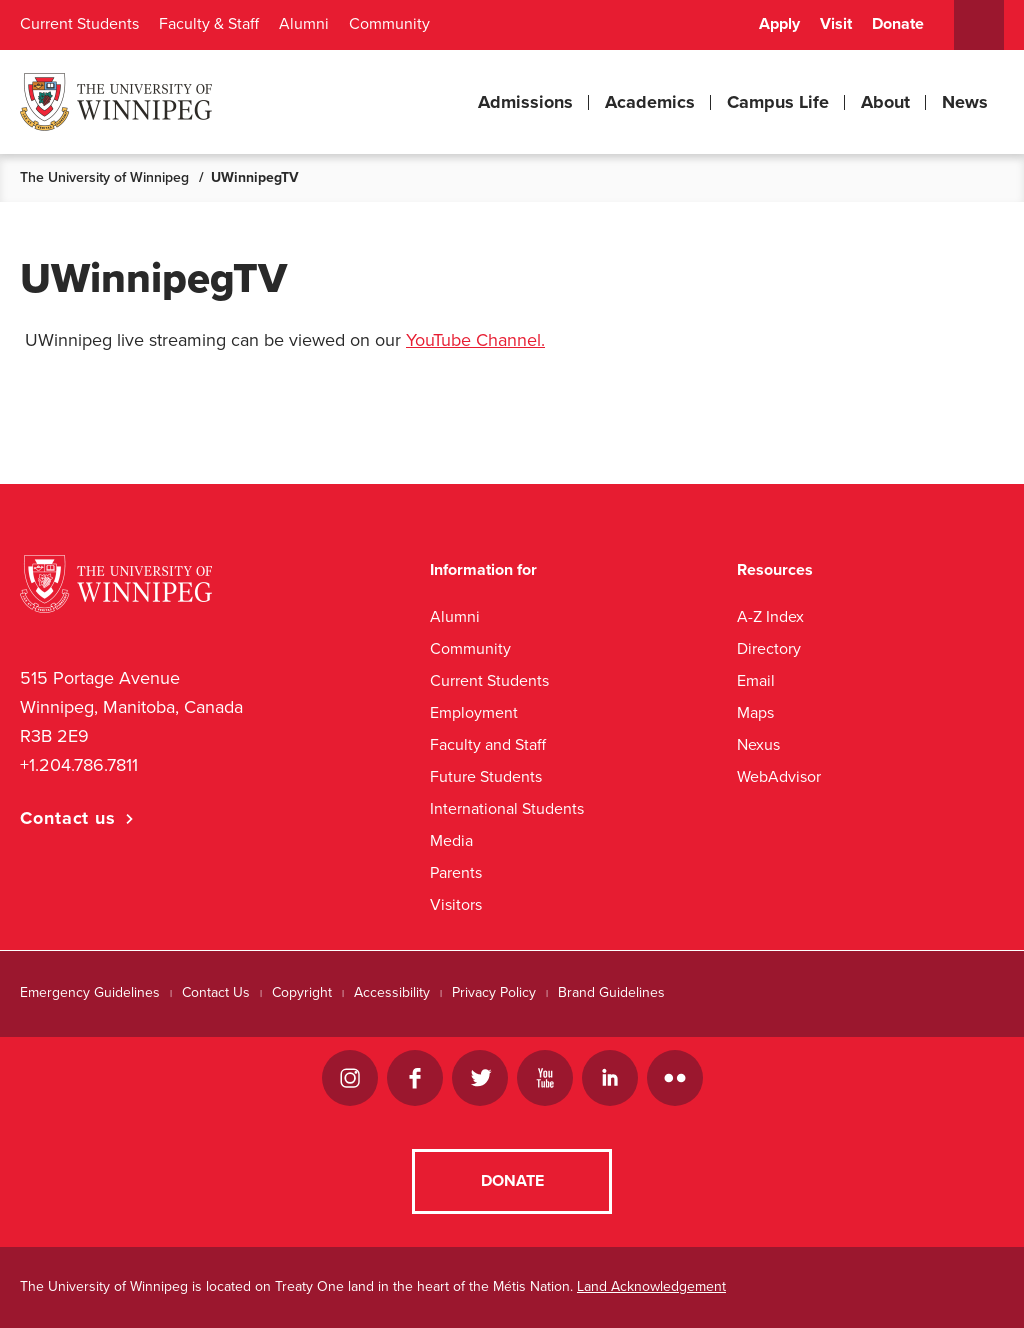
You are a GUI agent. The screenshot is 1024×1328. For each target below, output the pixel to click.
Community (389, 24)
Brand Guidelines (611, 992)
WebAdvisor (779, 776)
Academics (650, 102)
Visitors (456, 904)
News (965, 102)
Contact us (68, 818)
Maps (755, 712)
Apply (779, 24)
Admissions (525, 102)
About (885, 102)
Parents (456, 872)
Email (756, 680)
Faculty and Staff (488, 744)
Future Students (486, 776)
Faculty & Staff (209, 24)
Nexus (758, 744)
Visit (836, 24)
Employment (474, 712)
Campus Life (778, 102)
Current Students (79, 24)
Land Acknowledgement (651, 1286)
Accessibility (392, 992)
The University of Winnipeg (104, 177)
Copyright (302, 992)
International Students (507, 808)
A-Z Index (770, 616)
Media (451, 840)
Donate (898, 24)
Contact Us (216, 992)
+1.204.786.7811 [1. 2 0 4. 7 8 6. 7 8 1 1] (79, 765)
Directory (769, 648)
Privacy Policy (494, 992)
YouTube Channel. (475, 340)
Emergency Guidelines (90, 992)
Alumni (304, 24)
